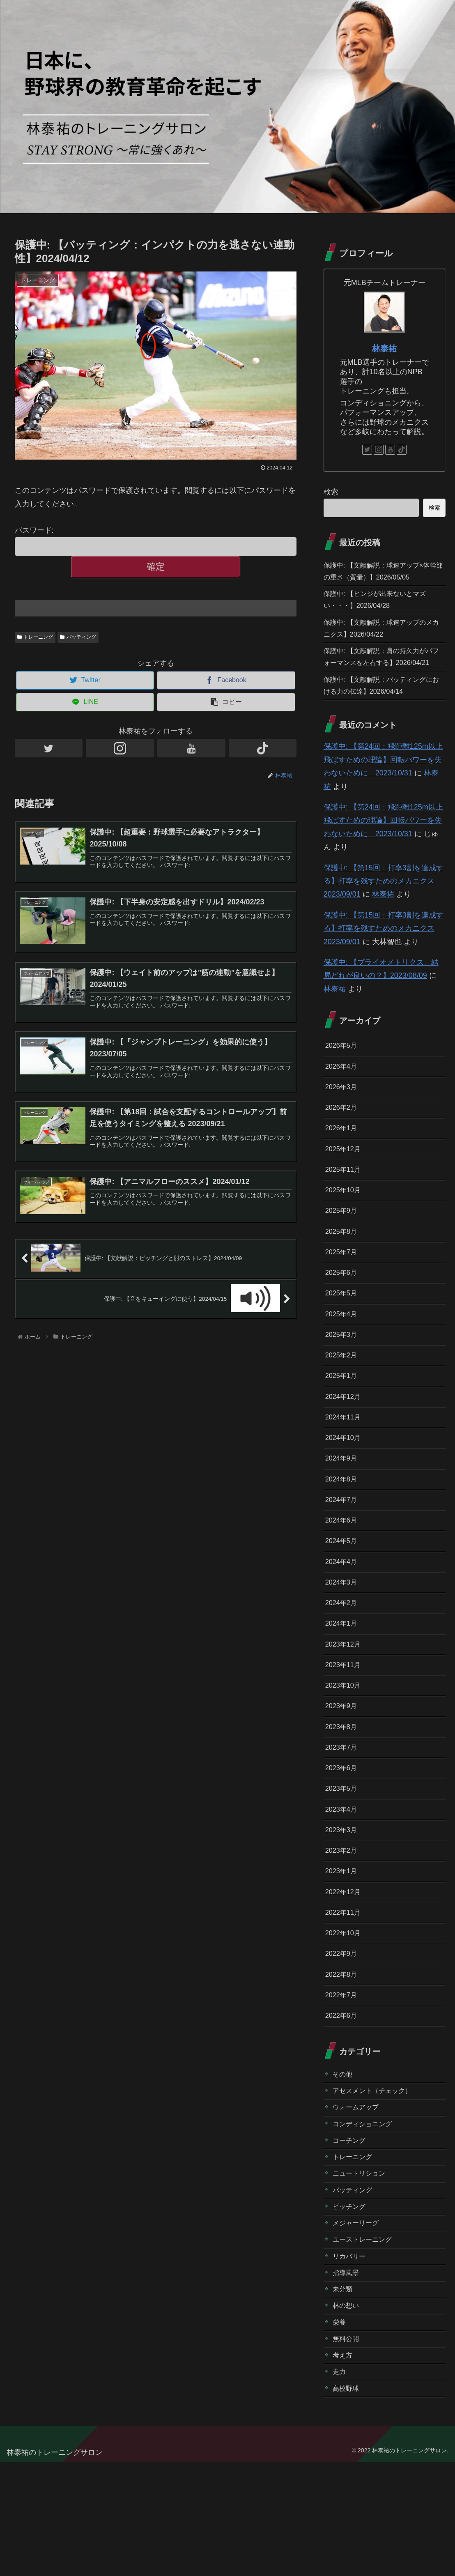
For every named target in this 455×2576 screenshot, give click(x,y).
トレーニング (35, 637)
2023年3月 (343, 1906)
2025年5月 (343, 1336)
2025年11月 (345, 1204)
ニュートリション (362, 2270)
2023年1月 (343, 1950)
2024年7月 (343, 1555)
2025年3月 (343, 1379)
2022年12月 (345, 1971)
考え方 (344, 2466)
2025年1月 (343, 1423)
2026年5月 (343, 1072)
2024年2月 (343, 1665)
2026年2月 (343, 1138)
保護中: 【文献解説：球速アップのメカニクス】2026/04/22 (381, 634)
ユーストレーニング (366, 2341)
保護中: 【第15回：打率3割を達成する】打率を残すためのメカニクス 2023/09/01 (384, 907)
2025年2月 (343, 1401)
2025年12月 (345, 1182)
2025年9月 (343, 1248)
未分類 (344, 2395)
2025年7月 (343, 1292)
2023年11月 (345, 1730)
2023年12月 (345, 1708)
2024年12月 (345, 1445)
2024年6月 (343, 1577)
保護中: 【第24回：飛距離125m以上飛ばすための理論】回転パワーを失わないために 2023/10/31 (383, 785)
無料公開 (347, 2448)
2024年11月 (345, 1467)
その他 (344, 2163)
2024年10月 (345, 1489)
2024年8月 (343, 1533)
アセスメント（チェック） (377, 2181)
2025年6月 (343, 1314)
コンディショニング (366, 2217)
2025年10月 (345, 1226)
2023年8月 (343, 1796)
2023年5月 (343, 1862)
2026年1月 (343, 1160)
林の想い (347, 2412)
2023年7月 (343, 1818)
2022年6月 (343, 2103)
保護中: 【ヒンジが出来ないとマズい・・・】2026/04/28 (381, 603)
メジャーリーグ (358, 2323)
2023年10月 (345, 1752)
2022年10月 (345, 2015)
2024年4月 (343, 1621)
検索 (331, 492)
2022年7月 (343, 2081)
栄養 (340, 2430)
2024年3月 (343, 1642)
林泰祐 (384, 348)
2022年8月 (343, 2059)
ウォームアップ (358, 2198)
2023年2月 (343, 1928)
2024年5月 (343, 1599)
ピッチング (351, 2306)
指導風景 (347, 2377)
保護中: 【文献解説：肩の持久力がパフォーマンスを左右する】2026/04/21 (381, 672)
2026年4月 (343, 1094)
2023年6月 (343, 1840)
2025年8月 (343, 1270)
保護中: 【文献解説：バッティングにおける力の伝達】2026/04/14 (381, 710)
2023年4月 (343, 1884)
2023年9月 (343, 1774)
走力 (340, 2483)
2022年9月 (343, 2037)
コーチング (351, 2234)
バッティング (78, 637)
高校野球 (347, 2502)
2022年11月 (345, 1994)
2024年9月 (343, 1511)
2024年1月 (343, 1686)
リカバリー (351, 2359)
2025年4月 (343, 1357)
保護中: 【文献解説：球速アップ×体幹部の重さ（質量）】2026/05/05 (383, 572)
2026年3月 (343, 1116)
